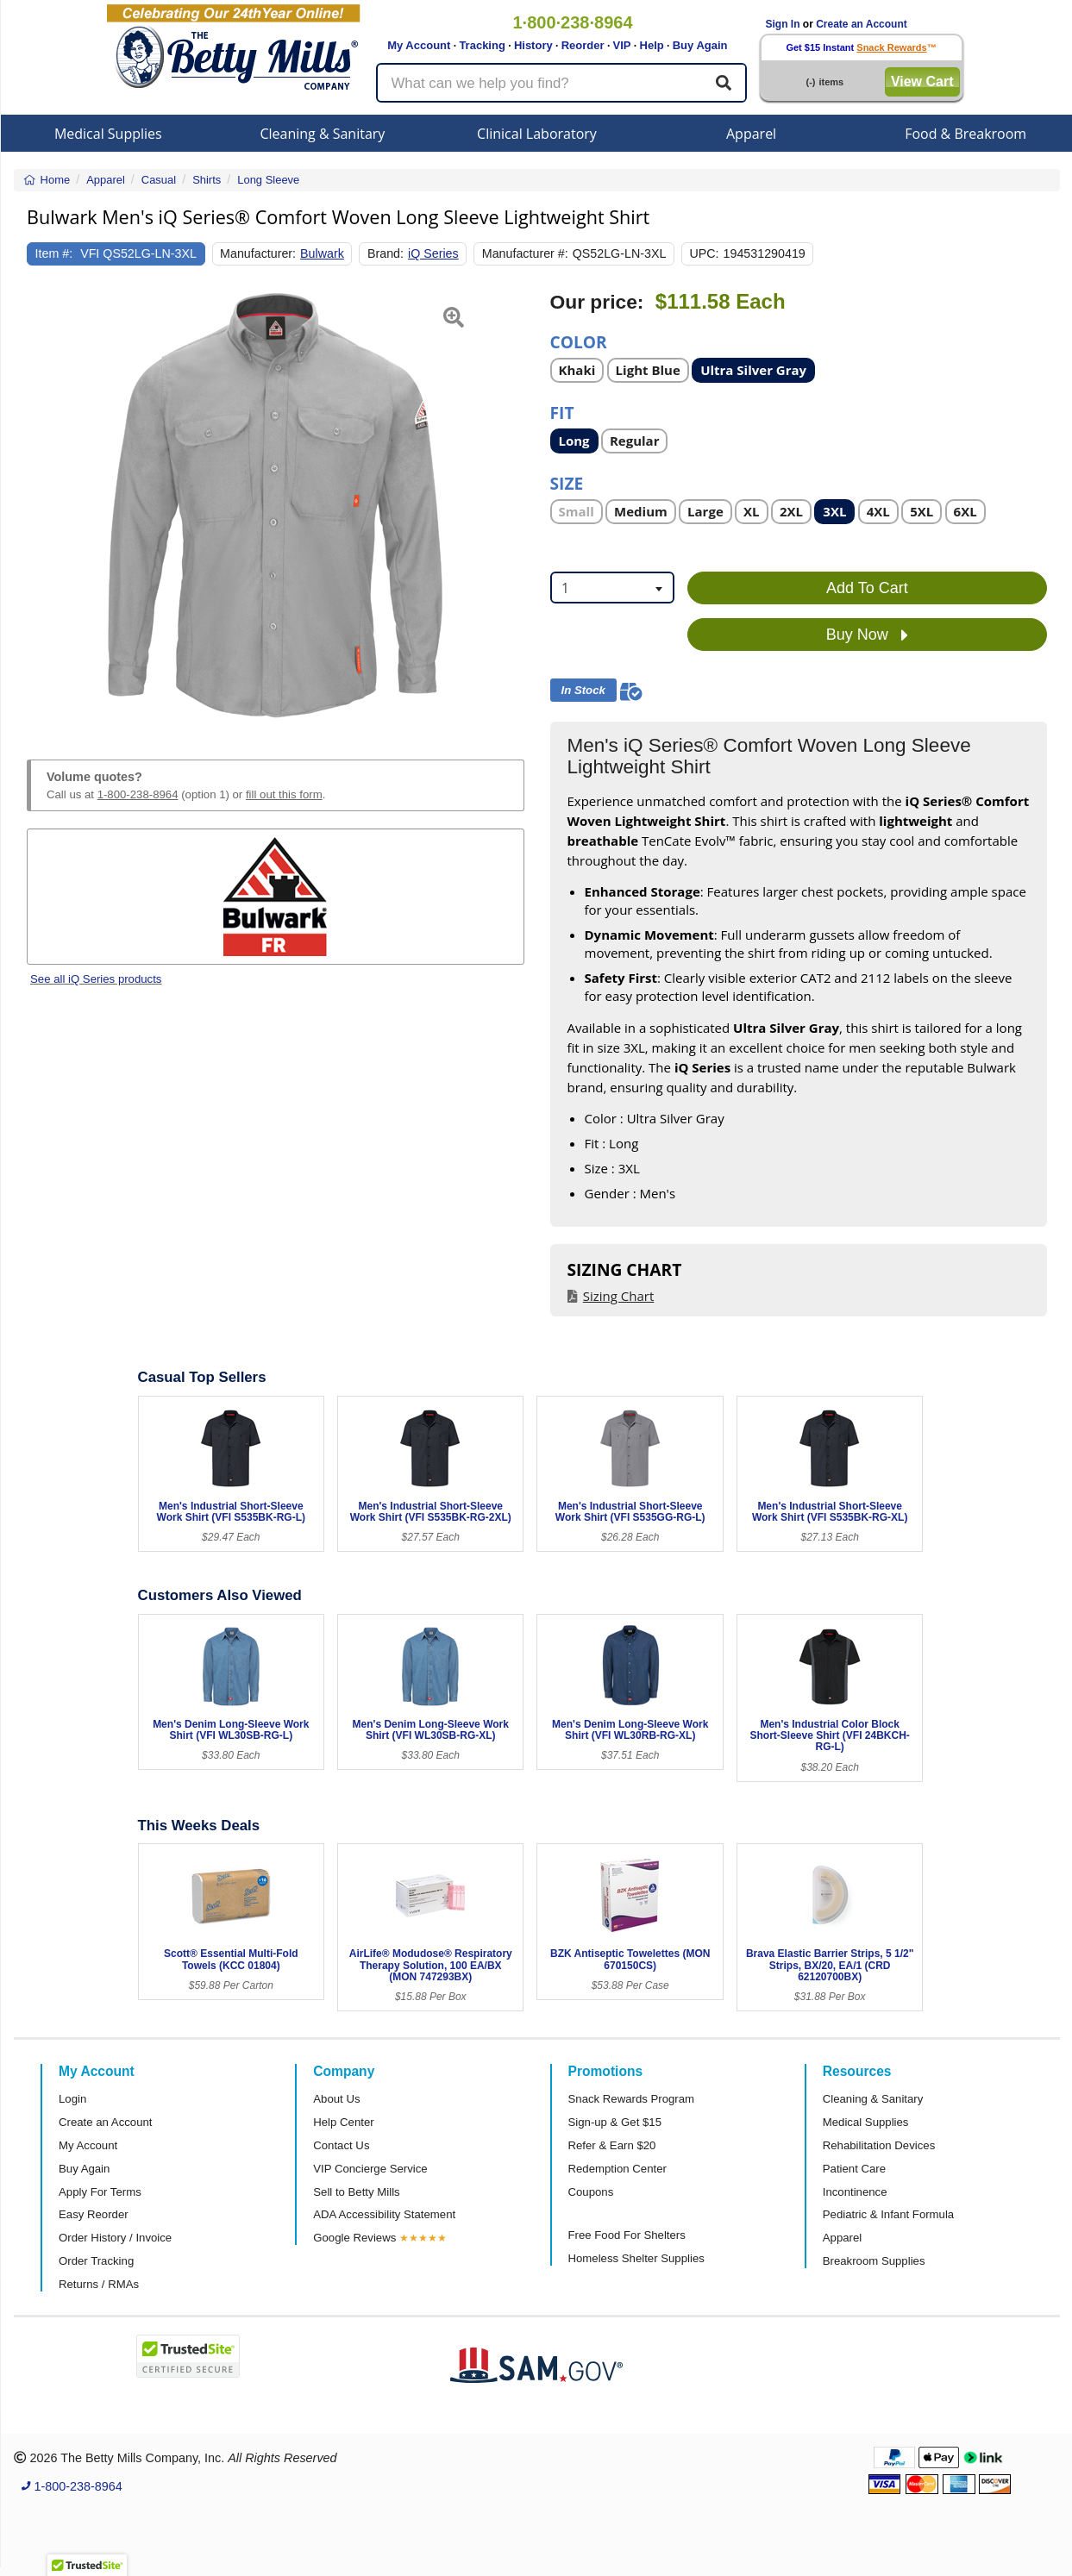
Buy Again (700, 45)
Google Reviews (354, 2237)
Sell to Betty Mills (356, 2191)
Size (567, 482)
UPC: (703, 253)
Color (578, 341)
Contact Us (341, 2145)
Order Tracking (96, 2260)
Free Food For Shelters (627, 2235)
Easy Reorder (94, 2214)
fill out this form (284, 794)
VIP (622, 45)
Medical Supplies (108, 133)
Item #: (54, 253)
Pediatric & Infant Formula (888, 2214)
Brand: (385, 253)
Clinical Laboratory (537, 133)
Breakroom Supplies (874, 2260)
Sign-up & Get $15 (615, 2122)
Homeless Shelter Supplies (636, 2258)
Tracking (482, 45)
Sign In (783, 24)
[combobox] (612, 587)
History (533, 45)
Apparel (751, 133)
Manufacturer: (258, 253)
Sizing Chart (619, 1295)
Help (652, 45)
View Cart (922, 81)
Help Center (343, 2122)
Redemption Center (617, 2168)
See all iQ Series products (95, 978)
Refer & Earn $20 (612, 2145)
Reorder (583, 45)
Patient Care (854, 2168)
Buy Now (867, 635)
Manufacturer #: (525, 253)
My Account (418, 45)
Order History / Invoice (115, 2237)
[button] (44, 505)
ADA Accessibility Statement (384, 2214)
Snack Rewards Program (631, 2098)
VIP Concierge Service (370, 2168)
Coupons (591, 2191)
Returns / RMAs (99, 2284)
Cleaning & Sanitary (322, 133)
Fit (562, 411)
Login (72, 2098)
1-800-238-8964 (138, 794)
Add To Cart (867, 588)
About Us (336, 2098)
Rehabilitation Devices (879, 2145)
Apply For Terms (100, 2191)
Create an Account (861, 24)
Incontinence (855, 2191)
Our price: (597, 302)
